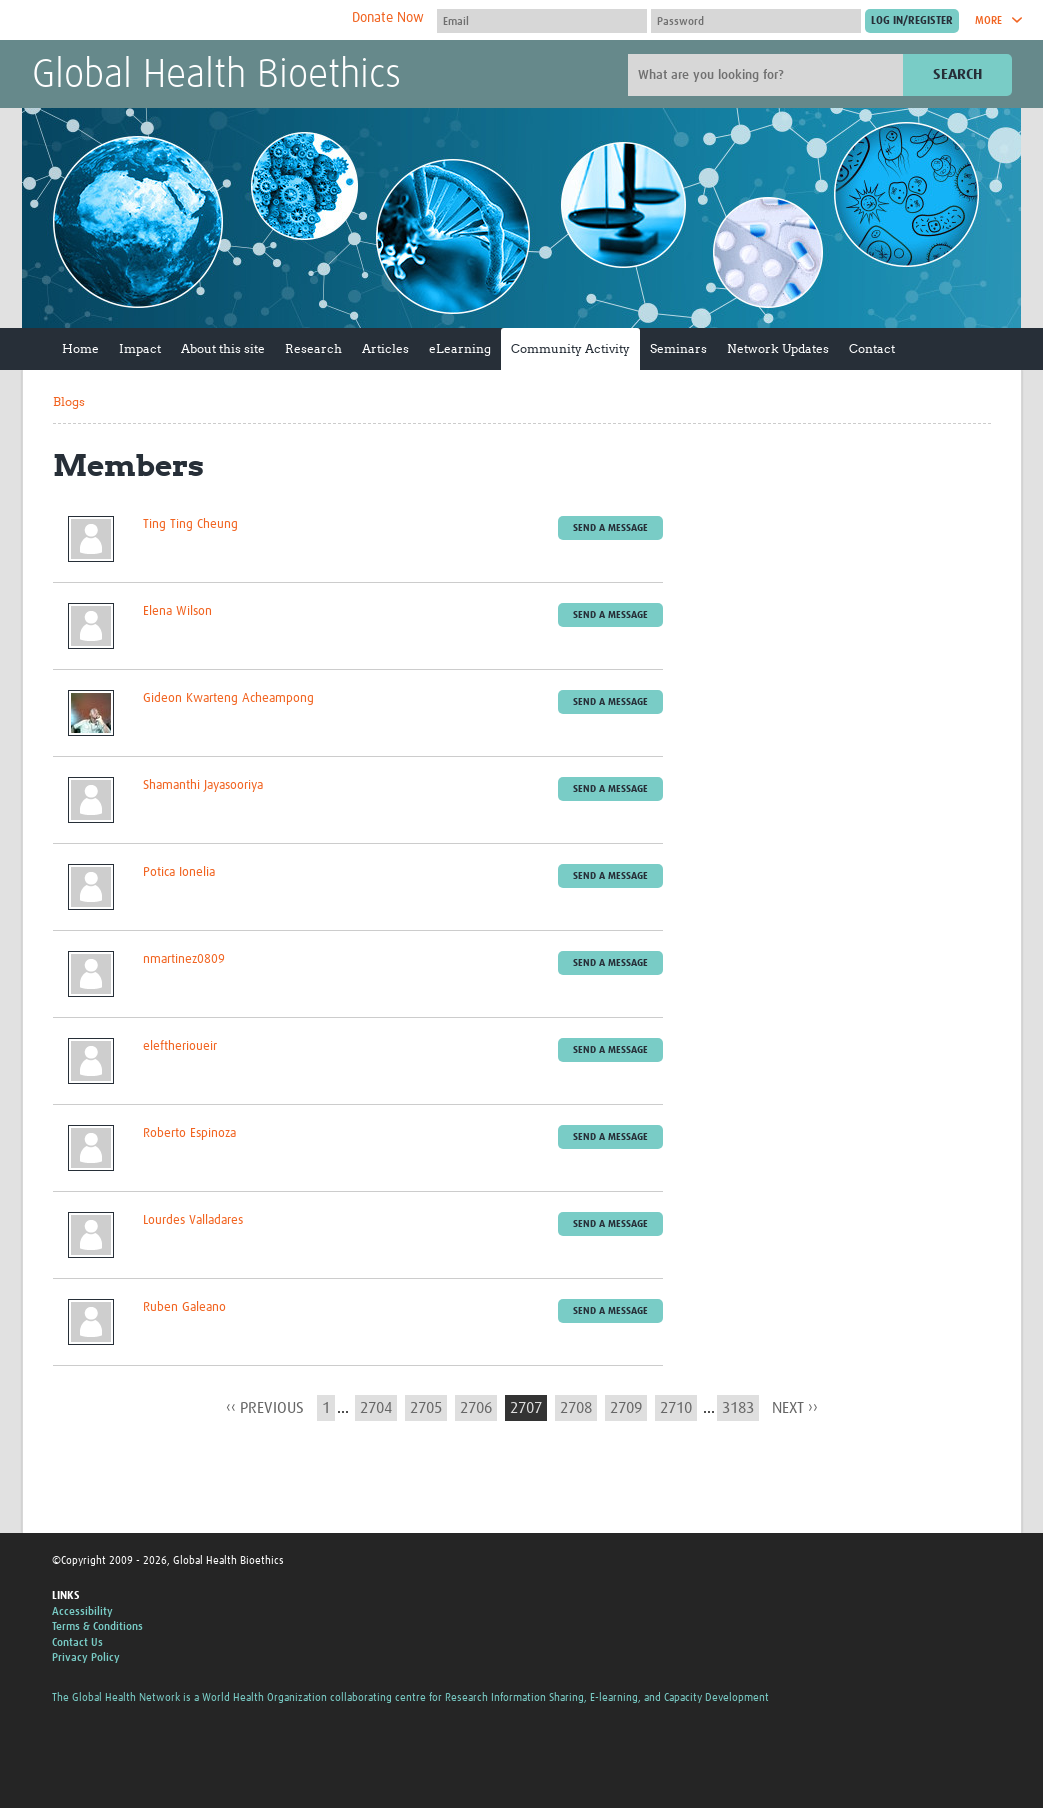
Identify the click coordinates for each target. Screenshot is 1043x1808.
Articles (385, 348)
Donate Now (388, 18)
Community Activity (570, 348)
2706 (476, 1408)
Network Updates (778, 348)
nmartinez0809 (184, 959)
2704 (376, 1408)
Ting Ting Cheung (190, 524)
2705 (426, 1408)
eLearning (460, 348)
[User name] (542, 21)
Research (313, 348)
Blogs (69, 401)
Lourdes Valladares (193, 1220)
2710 (676, 1408)
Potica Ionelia (179, 872)
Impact (140, 348)
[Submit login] (912, 21)
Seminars (678, 348)
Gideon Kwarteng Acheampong (228, 698)
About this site (223, 348)
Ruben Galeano (184, 1307)
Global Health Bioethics (216, 76)
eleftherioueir (180, 1046)
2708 (576, 1408)
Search (957, 74)
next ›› (795, 1408)
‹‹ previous (265, 1408)
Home (80, 348)
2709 (626, 1408)
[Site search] (768, 75)
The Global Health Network (181, 20)
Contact (872, 348)
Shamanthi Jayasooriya (203, 785)
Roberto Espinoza (189, 1133)
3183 (738, 1408)
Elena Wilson (177, 611)
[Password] (756, 21)
